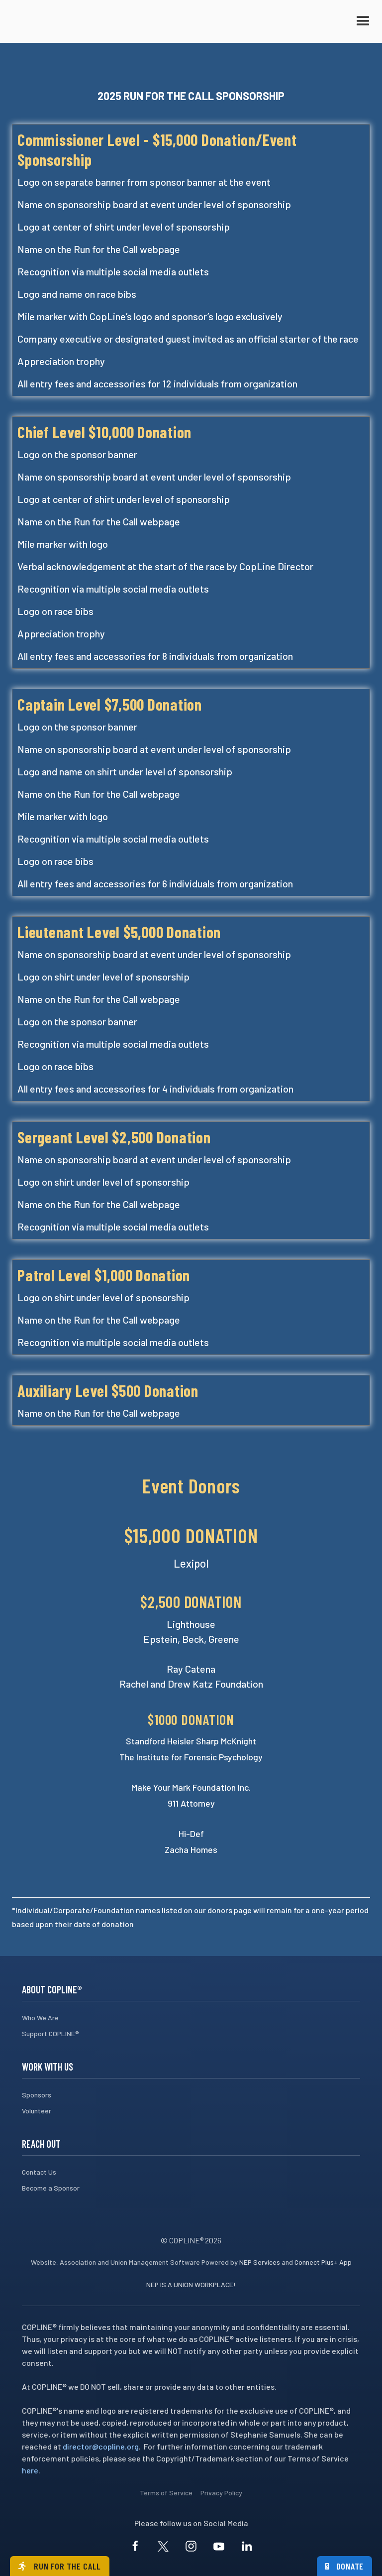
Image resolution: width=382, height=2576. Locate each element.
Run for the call (59, 2566)
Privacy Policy (221, 2492)
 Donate (344, 2566)
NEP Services (259, 2262)
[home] (61, 21)
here (30, 2470)
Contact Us (39, 2172)
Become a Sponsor (51, 2188)
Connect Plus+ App (323, 2262)
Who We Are (40, 2017)
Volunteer (36, 2110)
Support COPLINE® (50, 2033)
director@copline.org (101, 2446)
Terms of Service (166, 2492)
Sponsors (36, 2094)
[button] (363, 21)
